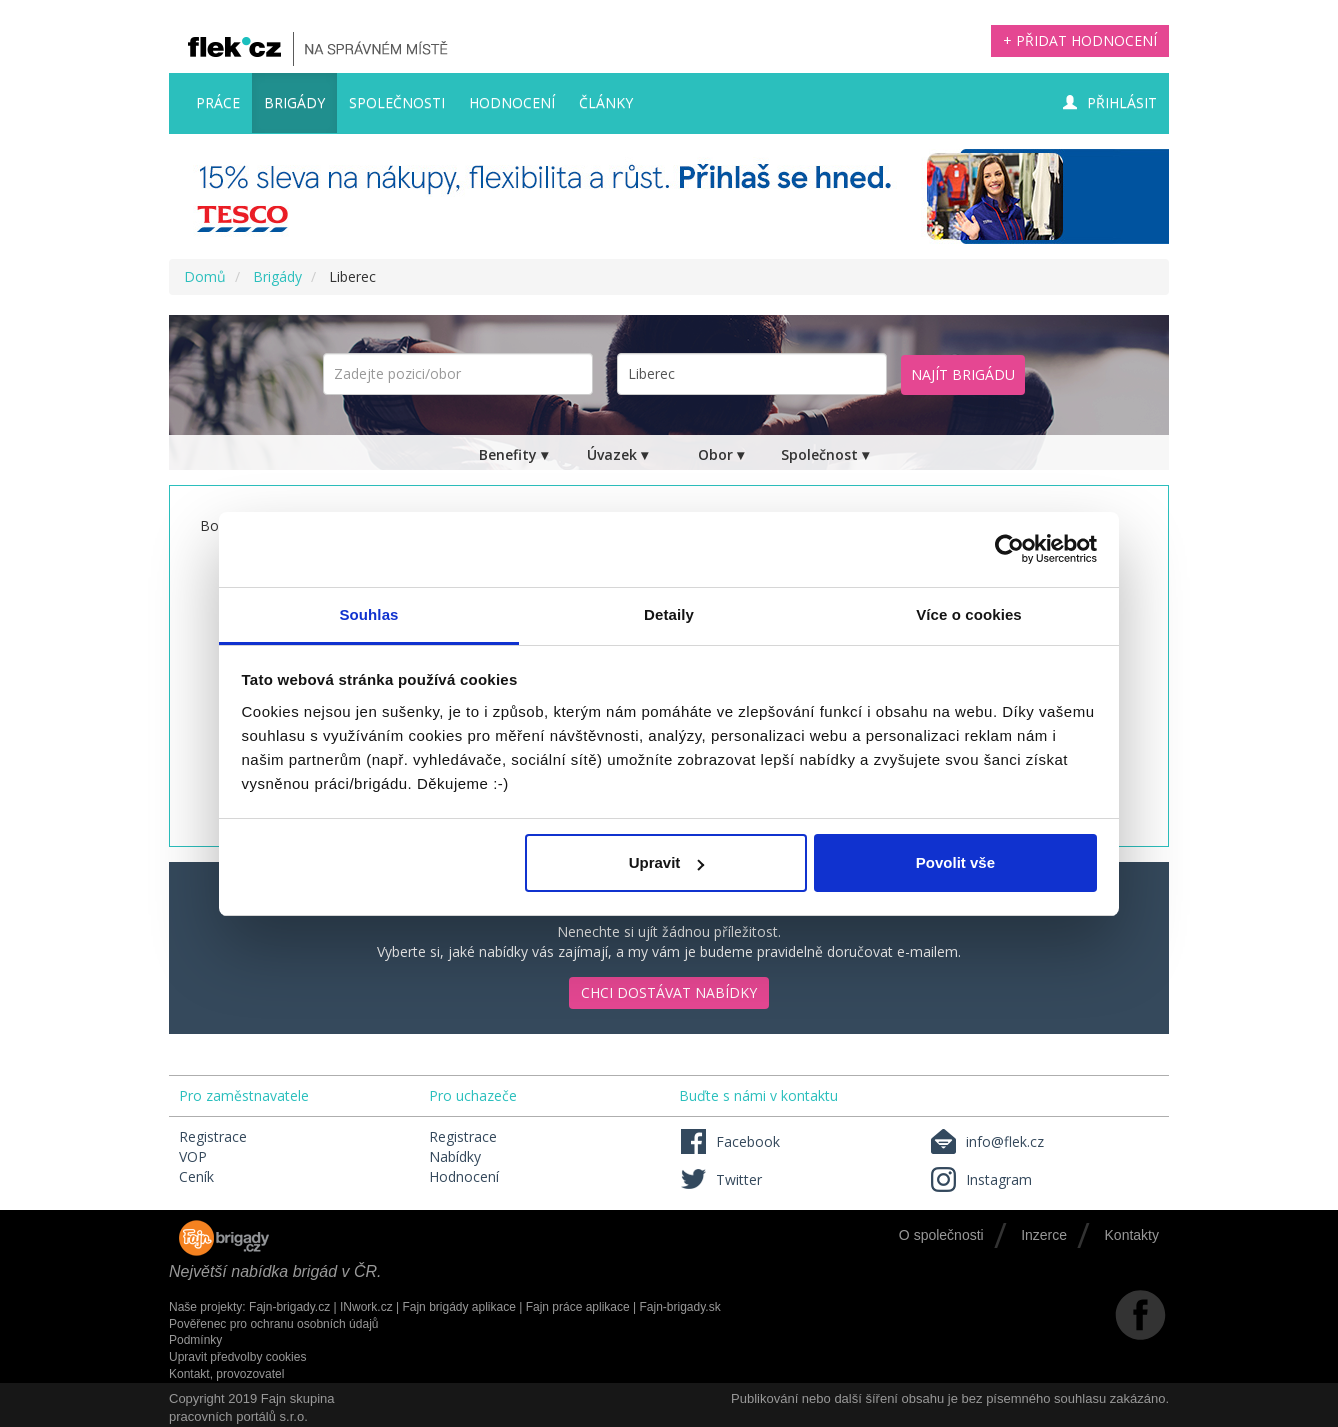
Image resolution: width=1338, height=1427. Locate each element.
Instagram (980, 1179)
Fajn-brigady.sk (680, 1307)
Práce (218, 102)
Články (606, 102)
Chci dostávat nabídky (669, 992)
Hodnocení (512, 102)
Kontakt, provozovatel (226, 1374)
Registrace (213, 1136)
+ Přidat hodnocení (1080, 40)
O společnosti (941, 1235)
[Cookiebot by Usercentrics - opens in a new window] (1009, 549)
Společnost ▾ (825, 454)
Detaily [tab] (669, 614)
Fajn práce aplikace (578, 1307)
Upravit (667, 862)
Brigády (294, 102)
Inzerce (1044, 1235)
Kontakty (1132, 1235)
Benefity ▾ (513, 454)
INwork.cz (366, 1307)
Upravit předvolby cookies (237, 1357)
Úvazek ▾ (617, 454)
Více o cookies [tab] (969, 614)
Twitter (720, 1179)
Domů (205, 276)
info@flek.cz (986, 1141)
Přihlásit (1110, 102)
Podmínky (195, 1340)
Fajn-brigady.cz (289, 1307)
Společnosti (397, 102)
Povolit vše (955, 862)
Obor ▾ (721, 454)
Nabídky (455, 1156)
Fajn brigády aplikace (458, 1307)
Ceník (196, 1176)
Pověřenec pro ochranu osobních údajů (273, 1324)
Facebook (729, 1141)
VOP (193, 1156)
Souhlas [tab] (368, 614)
